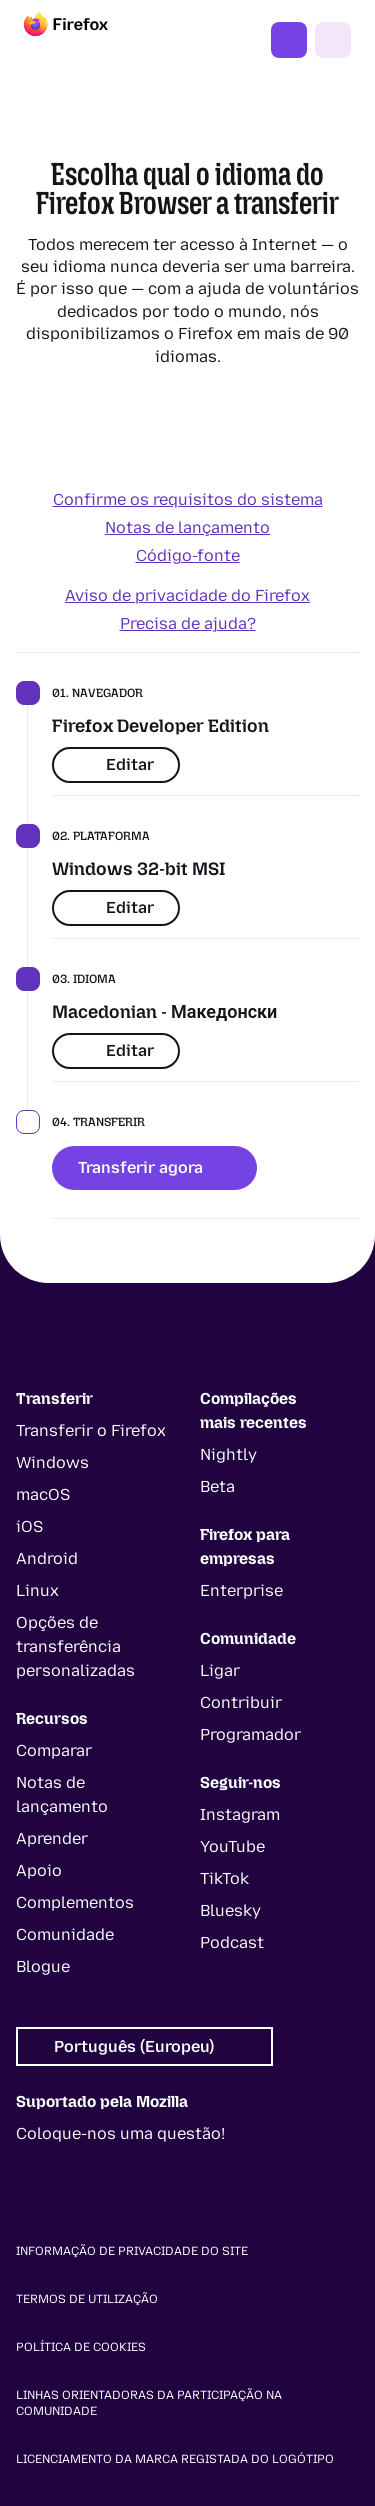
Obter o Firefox (289, 40)
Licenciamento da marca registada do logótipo (175, 2459)
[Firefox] (84, 40)
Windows (52, 1462)
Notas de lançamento (187, 527)
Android (47, 1558)
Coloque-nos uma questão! (120, 2133)
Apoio (39, 1870)
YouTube (232, 1846)
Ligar (220, 1670)
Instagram (240, 1814)
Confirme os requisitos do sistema (188, 499)
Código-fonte (188, 555)
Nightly (228, 1454)
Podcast (232, 1942)
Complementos (75, 1902)
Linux (37, 1590)
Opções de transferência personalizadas (75, 1646)
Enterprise (241, 1590)
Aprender (52, 1838)
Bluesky (230, 1910)
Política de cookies (81, 2347)
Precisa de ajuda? (188, 623)
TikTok (224, 1878)
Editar (116, 764)
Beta (217, 1486)
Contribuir (241, 1702)
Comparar (54, 1750)
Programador (250, 1734)
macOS (43, 1494)
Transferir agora (154, 1167)
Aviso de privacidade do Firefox (187, 595)
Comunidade (65, 1934)
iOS (29, 1526)
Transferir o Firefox (91, 1430)
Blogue (43, 1966)
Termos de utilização (87, 2299)
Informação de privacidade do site (132, 2251)
